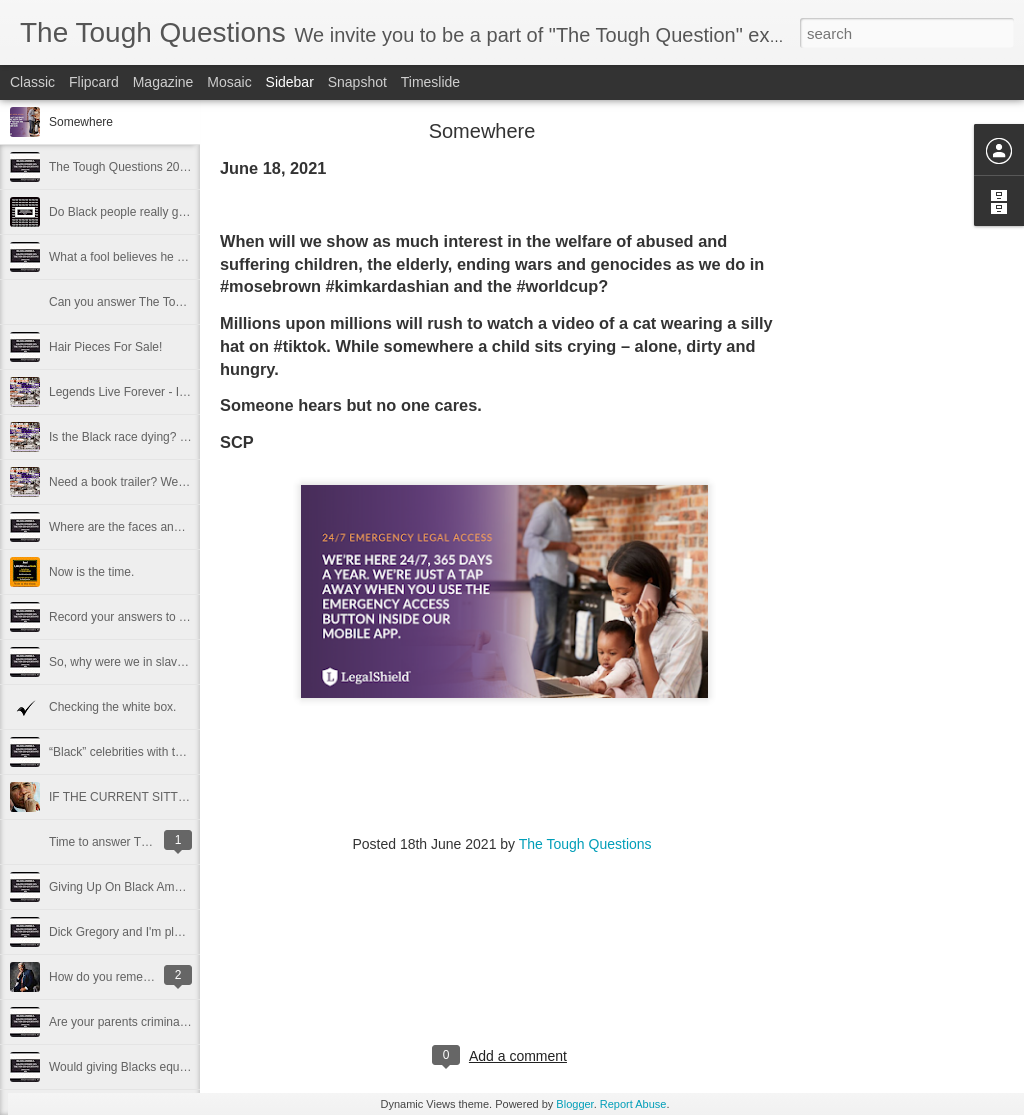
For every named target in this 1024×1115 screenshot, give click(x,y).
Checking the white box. (112, 707)
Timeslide (430, 82)
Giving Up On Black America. (126, 887)
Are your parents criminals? (122, 1022)
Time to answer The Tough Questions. (150, 842)
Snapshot (357, 82)
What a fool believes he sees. (127, 257)
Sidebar (290, 82)
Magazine (163, 82)
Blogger (574, 1104)
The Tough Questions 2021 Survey (141, 167)
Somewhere (81, 122)
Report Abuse (633, 1104)
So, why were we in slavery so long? (145, 662)
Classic (32, 82)
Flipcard (94, 82)
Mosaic (229, 82)
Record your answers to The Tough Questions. (172, 617)
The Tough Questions (585, 844)
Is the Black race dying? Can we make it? (159, 437)
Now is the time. (91, 572)
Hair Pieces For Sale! (105, 347)
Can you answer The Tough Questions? (154, 302)
